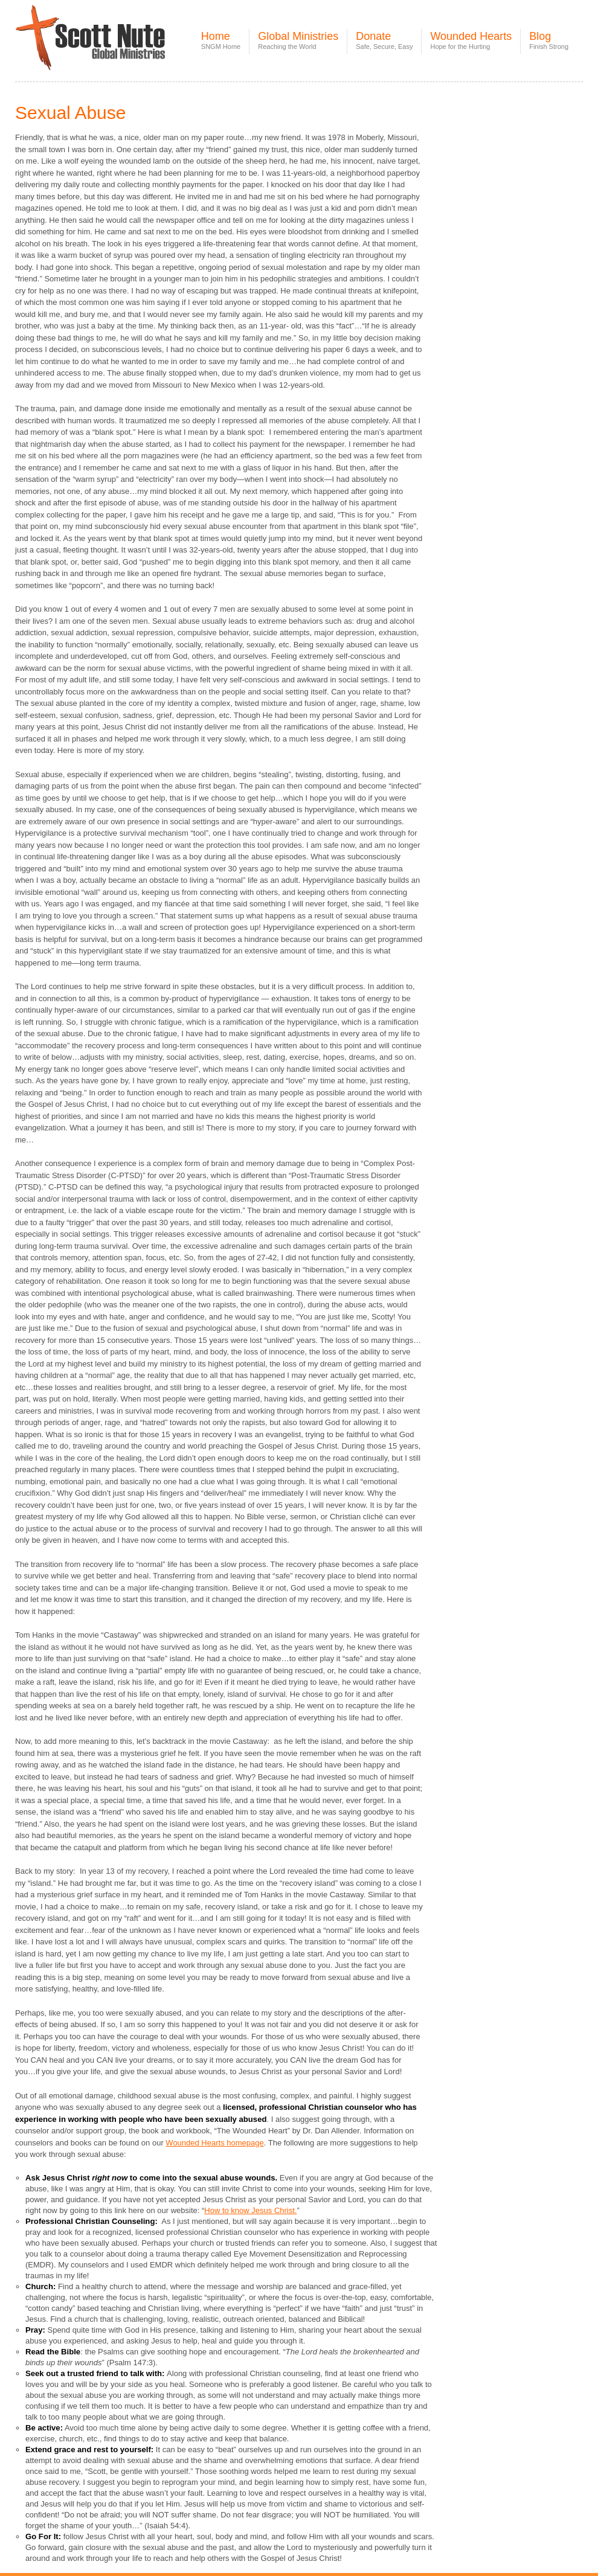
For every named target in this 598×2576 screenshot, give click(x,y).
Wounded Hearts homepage (214, 2142)
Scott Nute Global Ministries (118, 48)
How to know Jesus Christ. (250, 2210)
